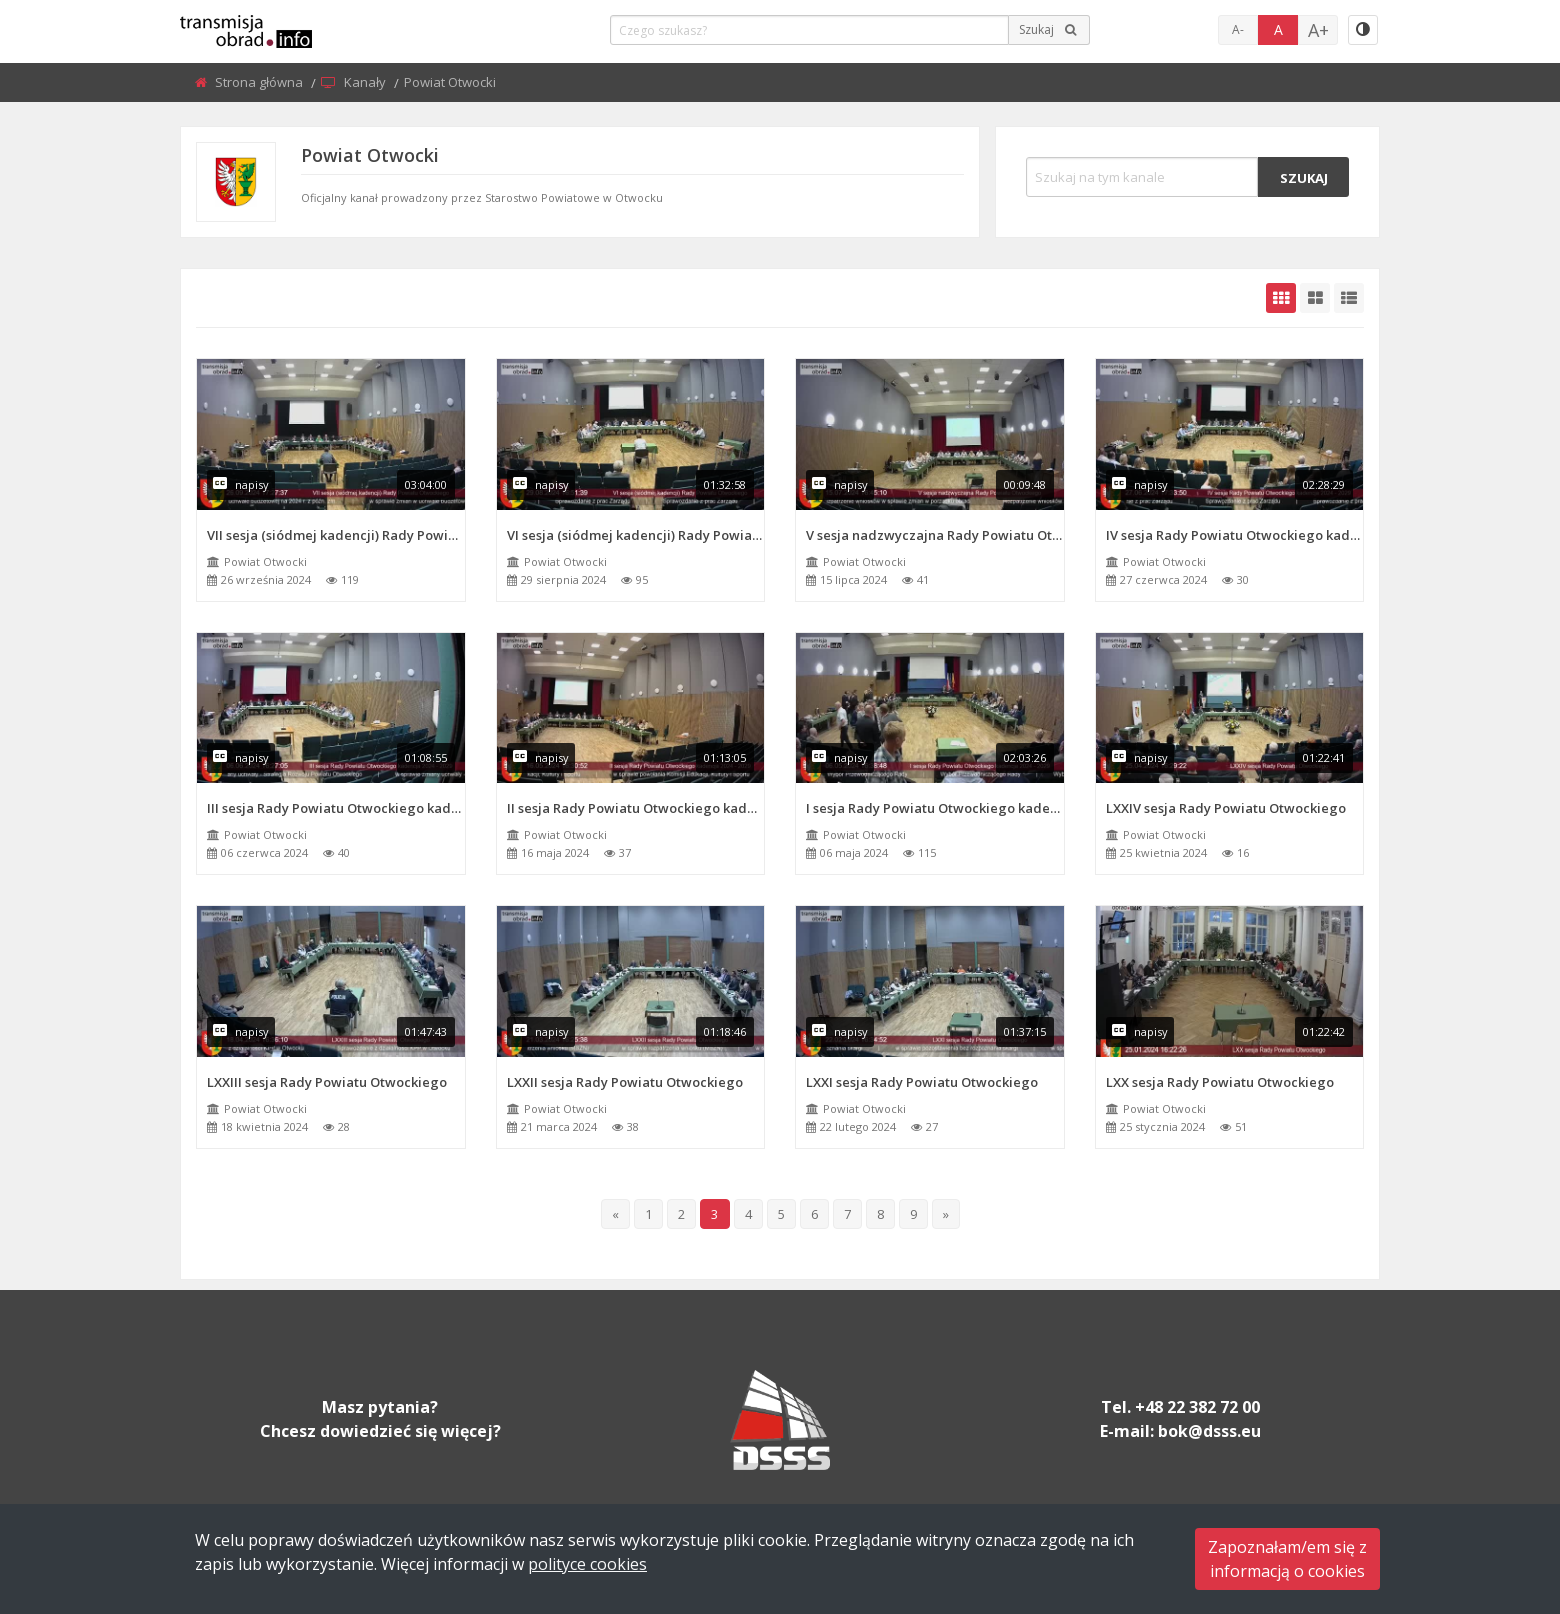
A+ (1318, 30)
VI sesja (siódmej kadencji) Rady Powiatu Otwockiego (636, 535)
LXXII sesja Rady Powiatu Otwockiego (625, 1082)
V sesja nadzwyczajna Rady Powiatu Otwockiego (935, 535)
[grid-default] (1281, 298)
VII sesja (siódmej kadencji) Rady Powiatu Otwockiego (336, 535)
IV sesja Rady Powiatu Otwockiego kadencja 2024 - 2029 (1235, 535)
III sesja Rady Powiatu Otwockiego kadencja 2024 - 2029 (336, 808)
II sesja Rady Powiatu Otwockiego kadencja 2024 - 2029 (636, 808)
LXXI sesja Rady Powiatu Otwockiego (922, 1082)
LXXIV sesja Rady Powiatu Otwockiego (1226, 808)
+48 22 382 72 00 (1197, 1407)
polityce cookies (587, 1564)
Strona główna (260, 82)
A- (1238, 29)
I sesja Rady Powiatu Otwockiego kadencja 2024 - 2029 (935, 808)
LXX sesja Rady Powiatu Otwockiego (1220, 1082)
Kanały (366, 82)
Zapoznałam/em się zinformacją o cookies (1287, 1559)
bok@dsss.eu (1209, 1431)
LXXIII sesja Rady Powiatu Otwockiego (327, 1082)
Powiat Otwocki (265, 561)
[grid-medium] (1315, 298)
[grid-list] (1349, 298)
